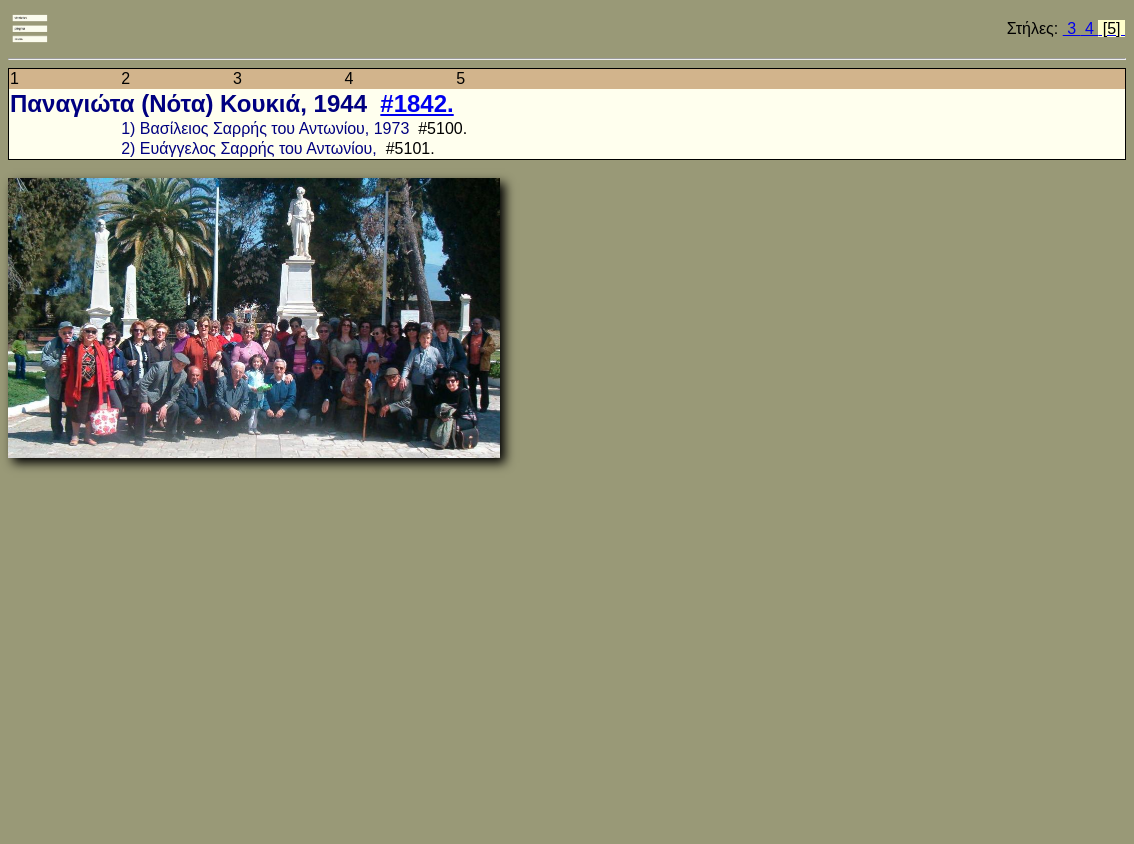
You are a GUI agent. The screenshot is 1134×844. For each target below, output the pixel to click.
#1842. (416, 103)
